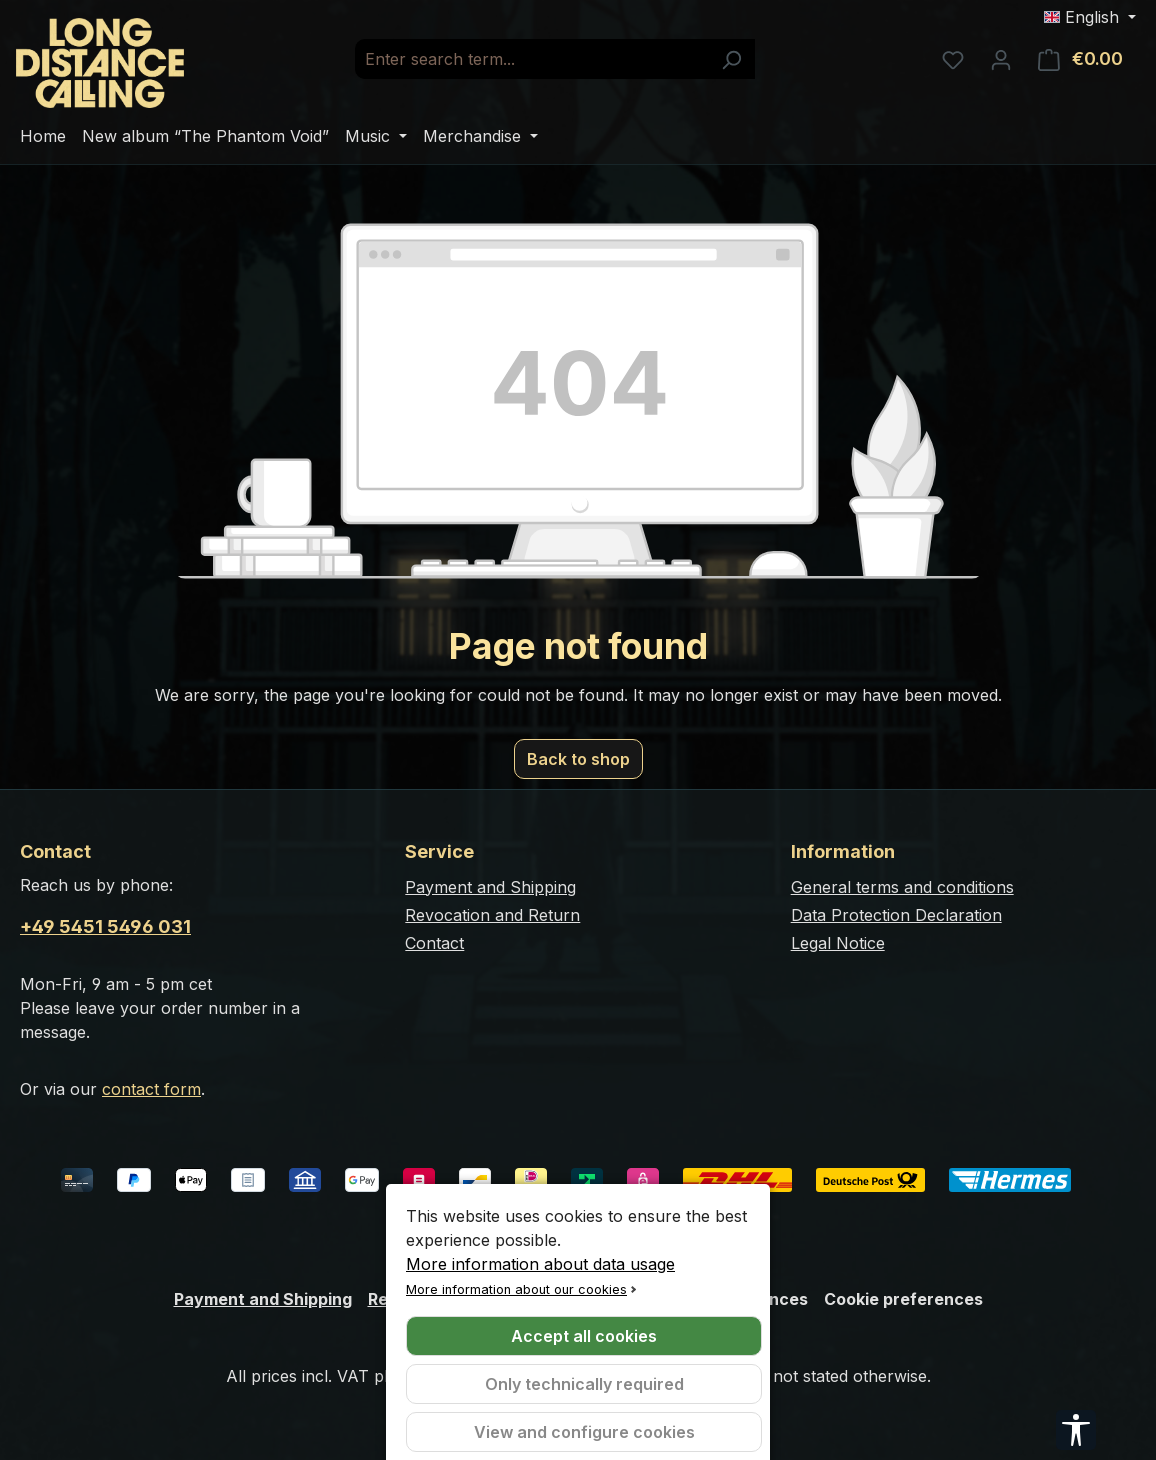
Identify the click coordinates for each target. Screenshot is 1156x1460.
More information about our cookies (516, 1289)
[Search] (731, 59)
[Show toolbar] (1076, 1430)
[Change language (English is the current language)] (1090, 17)
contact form (151, 1089)
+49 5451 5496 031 (105, 926)
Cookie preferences (903, 1299)
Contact (434, 943)
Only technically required (584, 1384)
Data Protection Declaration (896, 915)
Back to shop (578, 759)
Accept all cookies (584, 1336)
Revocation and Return (492, 915)
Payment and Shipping (490, 887)
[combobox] (532, 59)
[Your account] (1001, 59)
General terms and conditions (902, 887)
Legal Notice (838, 943)
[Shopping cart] (1080, 59)
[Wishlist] (953, 59)
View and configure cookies (584, 1432)
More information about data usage (540, 1264)
